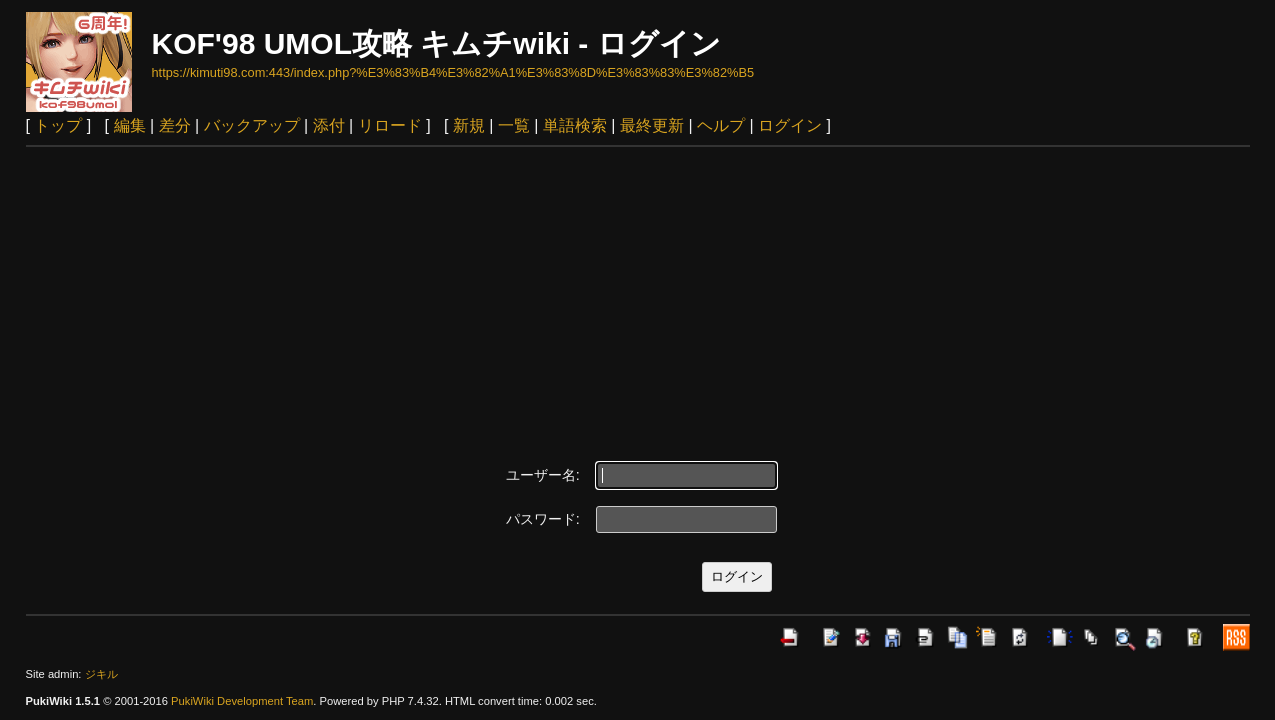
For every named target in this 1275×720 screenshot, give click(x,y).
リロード (390, 125)
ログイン (790, 125)
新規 (469, 125)
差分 (175, 125)
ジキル (101, 674)
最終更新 (652, 125)
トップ (58, 125)
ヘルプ (721, 125)
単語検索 (575, 125)
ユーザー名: (543, 475)
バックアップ (252, 125)
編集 (130, 125)
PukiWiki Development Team (242, 701)
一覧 (514, 125)
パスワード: (543, 519)
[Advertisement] (638, 297)
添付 (329, 125)
